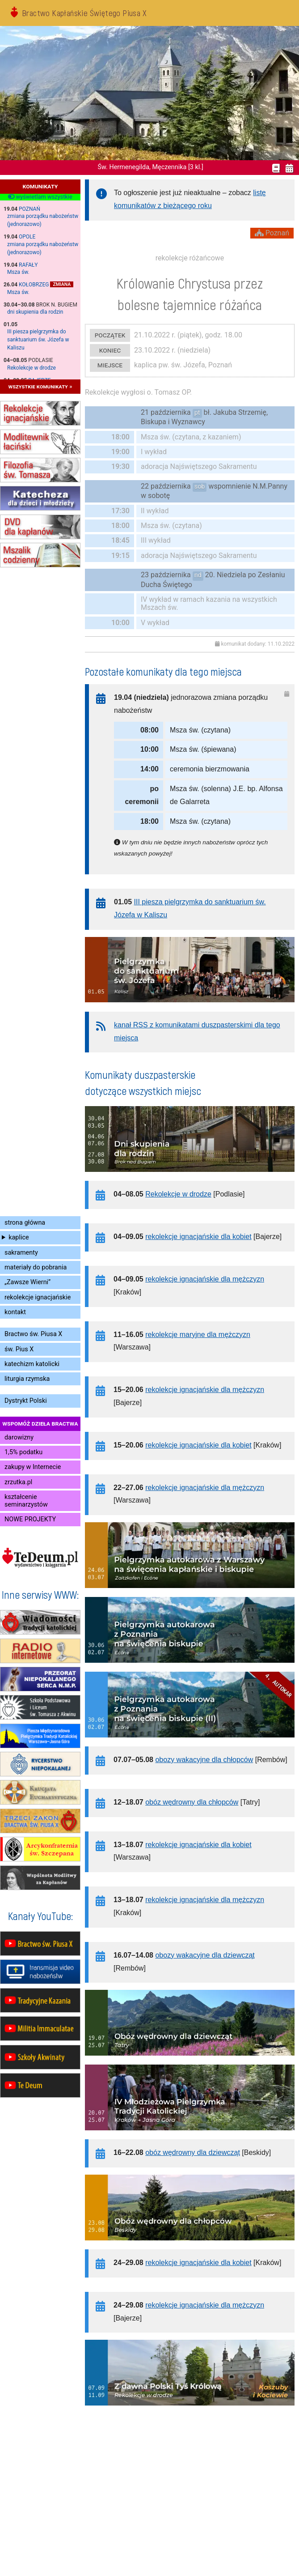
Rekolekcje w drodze (31, 368)
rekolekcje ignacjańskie (37, 1297)
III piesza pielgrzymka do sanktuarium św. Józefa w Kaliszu (38, 339)
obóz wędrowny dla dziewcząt (192, 2152)
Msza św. (18, 272)
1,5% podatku (23, 1452)
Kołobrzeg (34, 284)
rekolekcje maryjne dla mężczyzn (197, 1334)
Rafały (28, 265)
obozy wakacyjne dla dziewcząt (204, 1955)
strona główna (24, 1222)
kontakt (15, 1312)
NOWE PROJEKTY (30, 1519)
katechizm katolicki (31, 1364)
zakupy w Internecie (32, 1467)
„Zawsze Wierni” (27, 1282)
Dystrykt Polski (25, 1401)
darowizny (19, 1437)
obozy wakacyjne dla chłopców (204, 1759)
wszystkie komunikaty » (40, 386)
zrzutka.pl (18, 1482)
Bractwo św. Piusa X (33, 1334)
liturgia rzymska (27, 1379)
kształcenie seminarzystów (26, 1500)
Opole (27, 237)
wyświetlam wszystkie (40, 197)
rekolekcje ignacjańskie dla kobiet (198, 1236)
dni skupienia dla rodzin (35, 312)
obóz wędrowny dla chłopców (191, 1802)
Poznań (29, 209)
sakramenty (21, 1252)
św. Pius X (19, 1349)
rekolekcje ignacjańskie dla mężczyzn (204, 1279)
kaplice (18, 1237)
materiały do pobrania (35, 1267)
